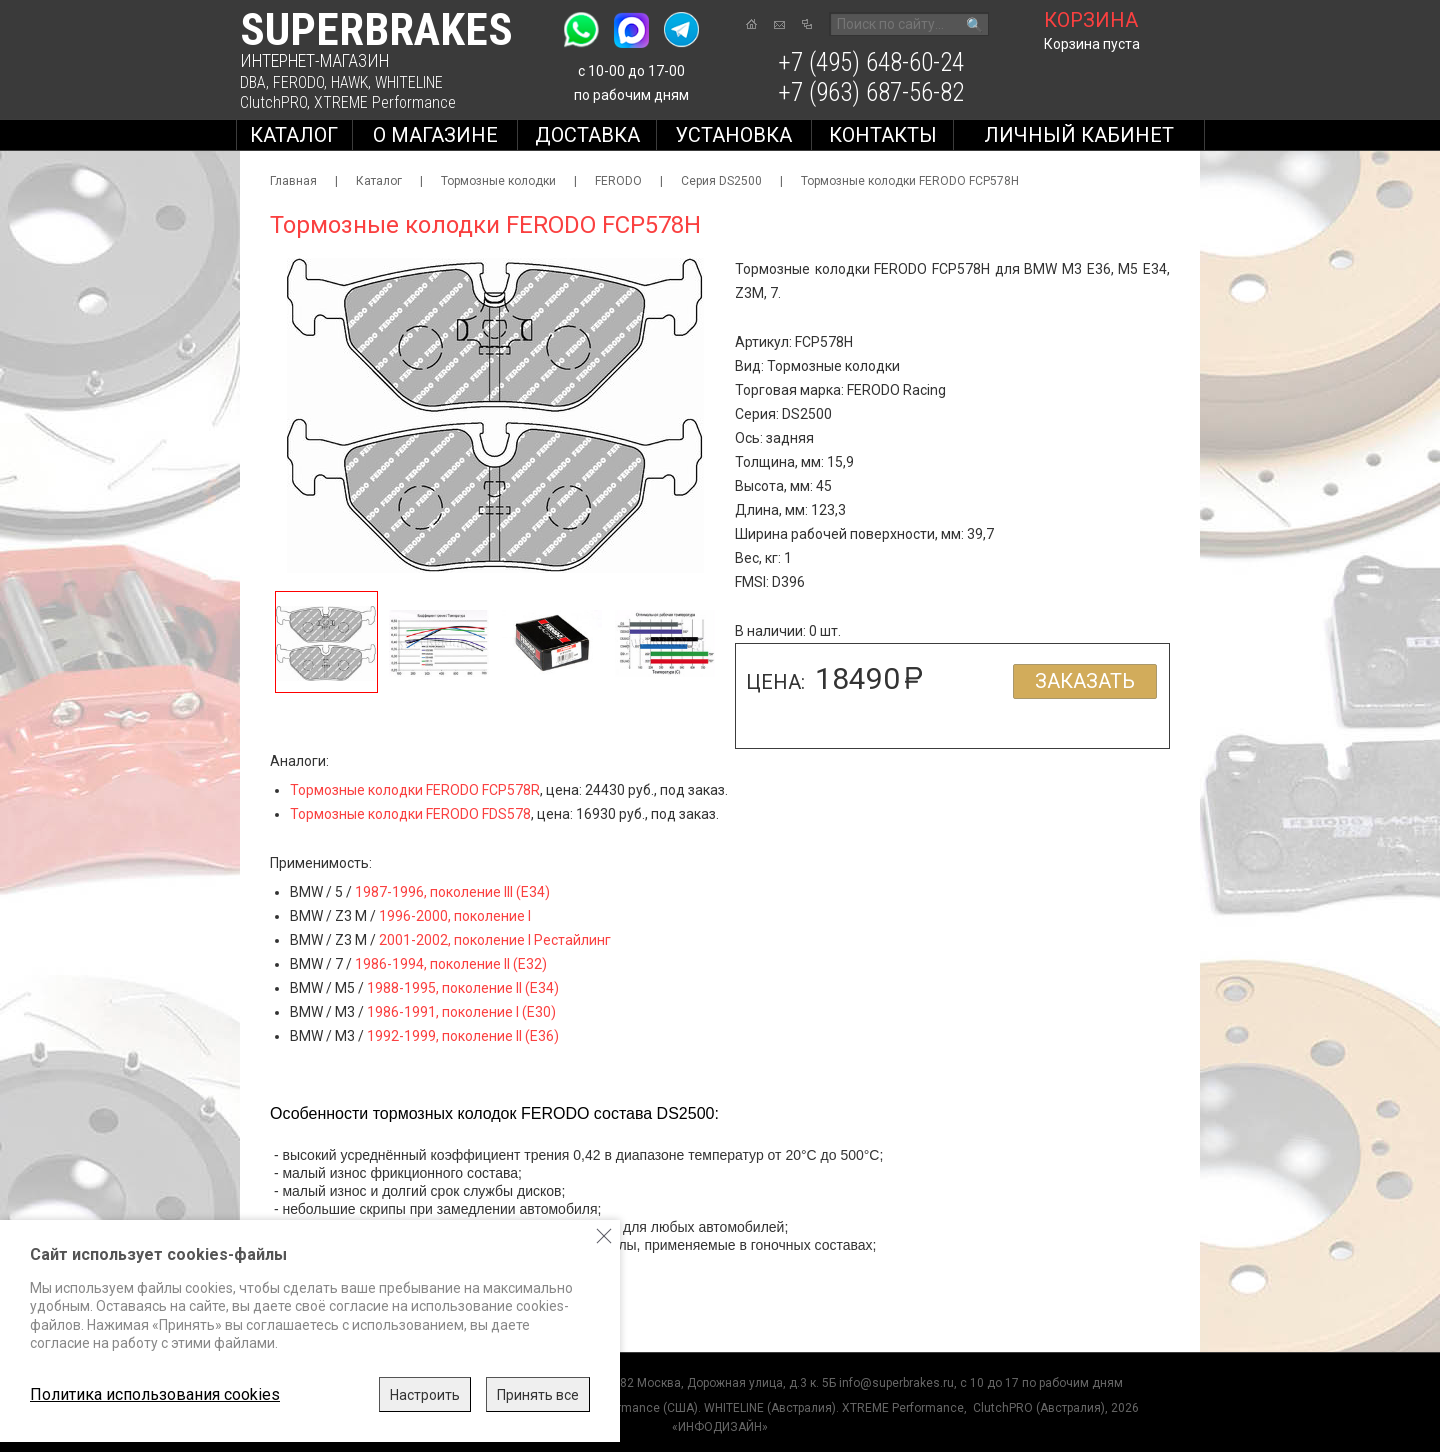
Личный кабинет (1079, 135)
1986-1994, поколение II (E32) (451, 964)
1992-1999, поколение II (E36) (463, 1036)
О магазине (435, 135)
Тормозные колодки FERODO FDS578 (410, 814)
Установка (733, 135)
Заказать (1085, 681)
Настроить (425, 1395)
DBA (253, 82)
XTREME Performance (385, 102)
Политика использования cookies (155, 1394)
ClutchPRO (273, 102)
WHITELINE (409, 82)
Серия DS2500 (721, 181)
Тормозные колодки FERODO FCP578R (415, 790)
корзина (1091, 20)
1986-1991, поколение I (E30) (461, 1012)
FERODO (298, 82)
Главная (293, 181)
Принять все (538, 1395)
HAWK (349, 82)
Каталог (294, 135)
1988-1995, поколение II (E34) (463, 988)
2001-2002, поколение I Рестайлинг (495, 940)
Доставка (587, 135)
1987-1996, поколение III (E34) (452, 892)
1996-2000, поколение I (455, 916)
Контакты (883, 135)
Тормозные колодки (498, 181)
